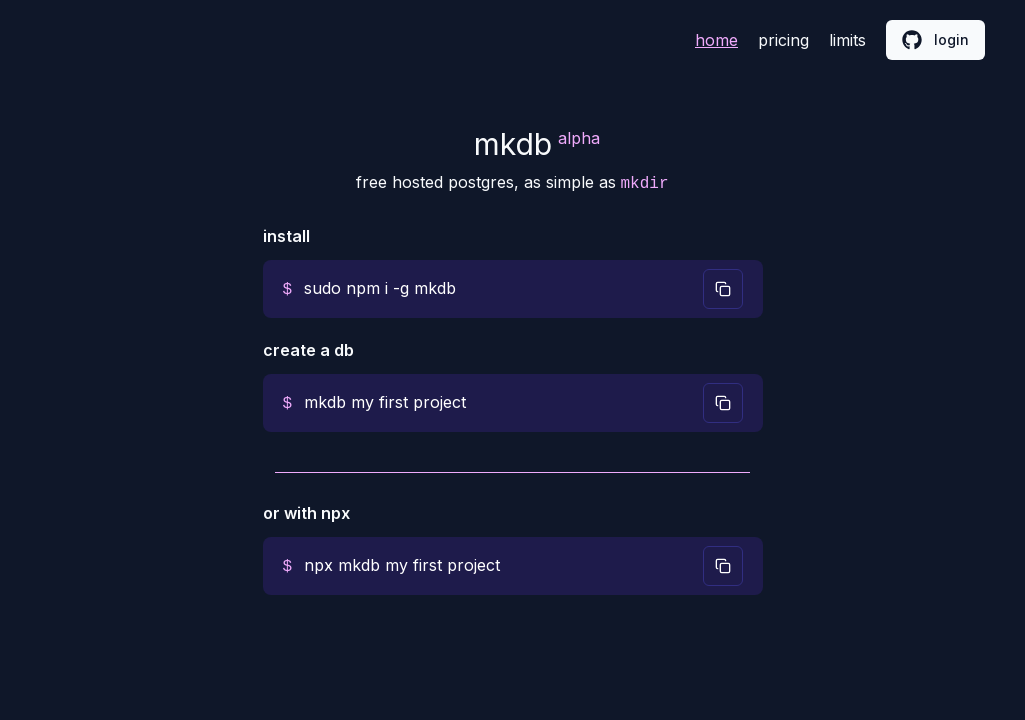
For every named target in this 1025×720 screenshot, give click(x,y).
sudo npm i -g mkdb (380, 288)
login (935, 40)
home (716, 40)
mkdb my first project (385, 402)
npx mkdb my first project (402, 565)
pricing (783, 40)
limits (847, 40)
